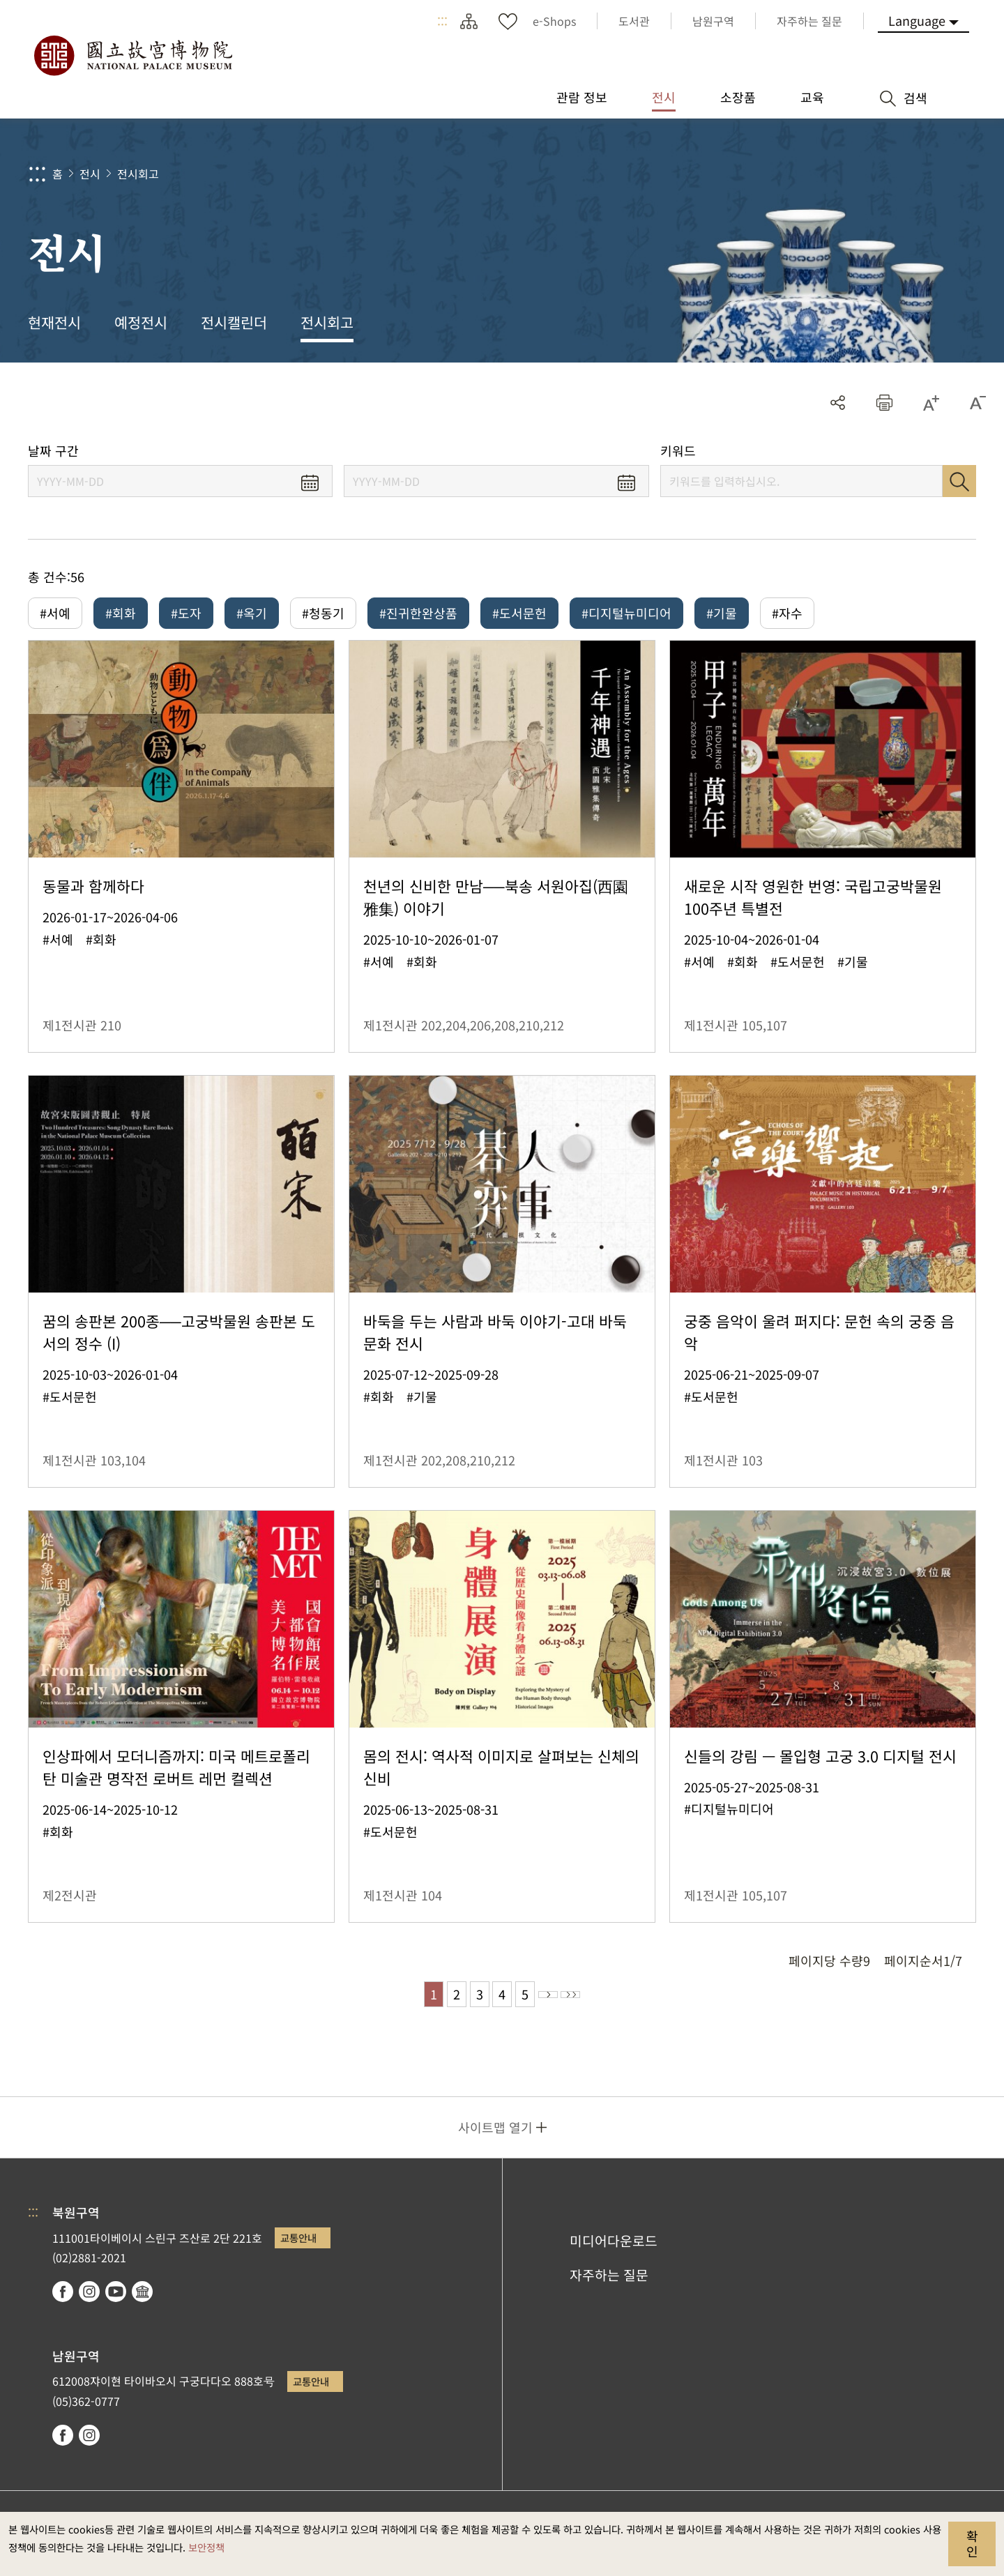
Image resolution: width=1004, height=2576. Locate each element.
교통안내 (298, 2248)
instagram (89, 2302)
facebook (62, 2302)
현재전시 (54, 322)
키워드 (678, 450)
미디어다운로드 (613, 2252)
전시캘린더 (234, 322)
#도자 (186, 613)
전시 (89, 173)
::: (442, 21)
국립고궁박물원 (132, 56)
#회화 (120, 613)
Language (916, 20)
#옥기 (251, 613)
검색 (959, 481)
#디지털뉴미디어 (626, 613)
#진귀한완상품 (418, 613)
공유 (838, 402)
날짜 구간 (53, 450)
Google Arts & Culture (142, 2302)
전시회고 (138, 173)
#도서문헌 (519, 613)
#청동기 (323, 613)
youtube (115, 2302)
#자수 (787, 613)
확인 (972, 2543)
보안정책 (206, 2547)
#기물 (721, 613)
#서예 (55, 613)
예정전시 (140, 322)
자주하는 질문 (609, 2286)
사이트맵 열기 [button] (495, 2138)
